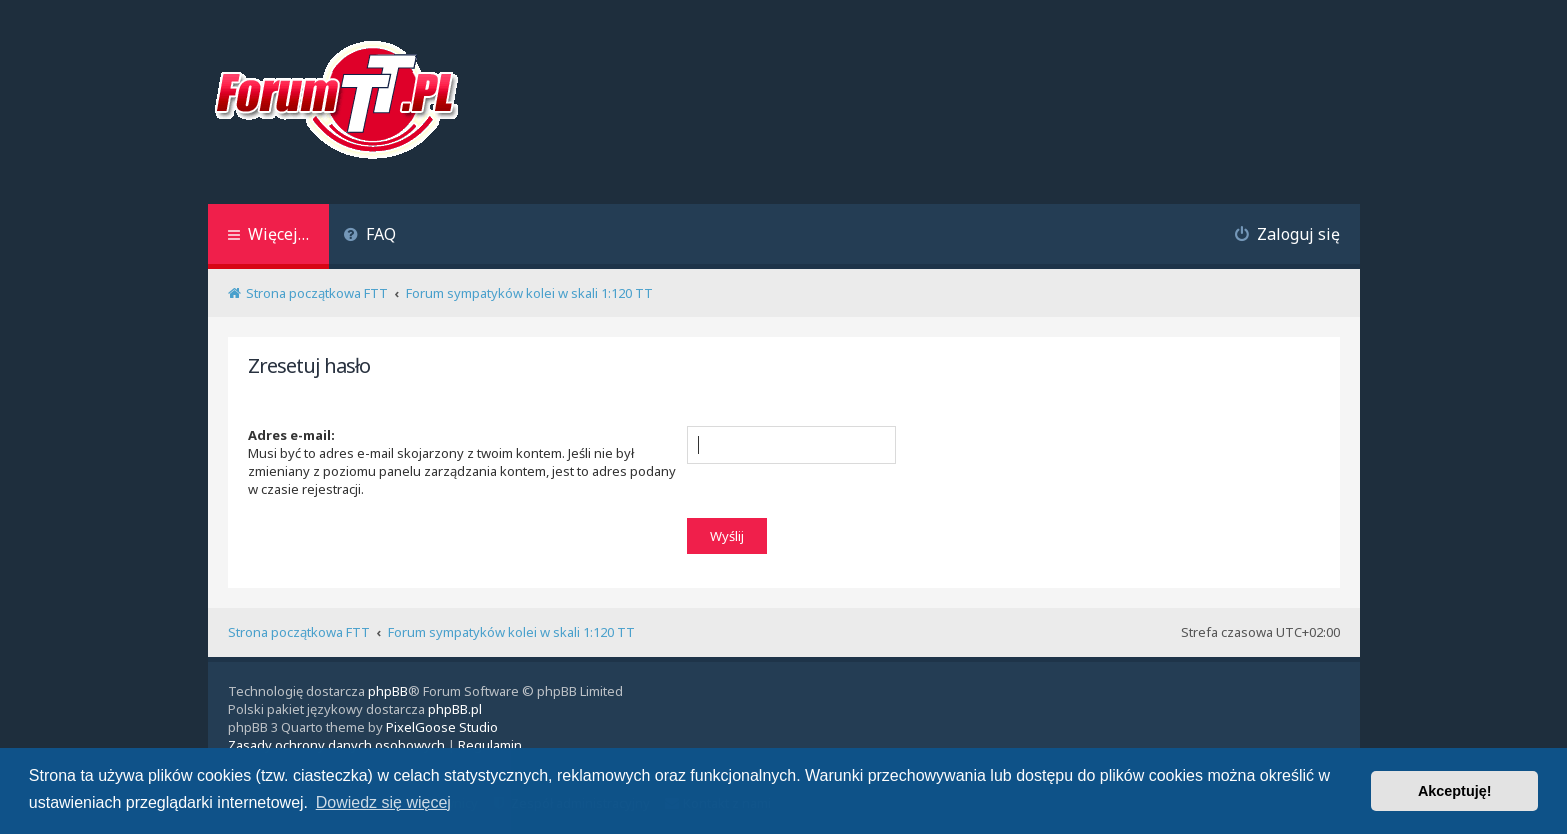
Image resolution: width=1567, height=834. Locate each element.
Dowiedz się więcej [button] (383, 802)
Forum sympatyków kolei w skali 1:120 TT (511, 632)
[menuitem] (370, 236)
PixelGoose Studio (442, 727)
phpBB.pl (455, 709)
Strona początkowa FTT (299, 632)
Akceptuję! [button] (1455, 791)
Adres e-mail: (291, 435)
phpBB (388, 691)
